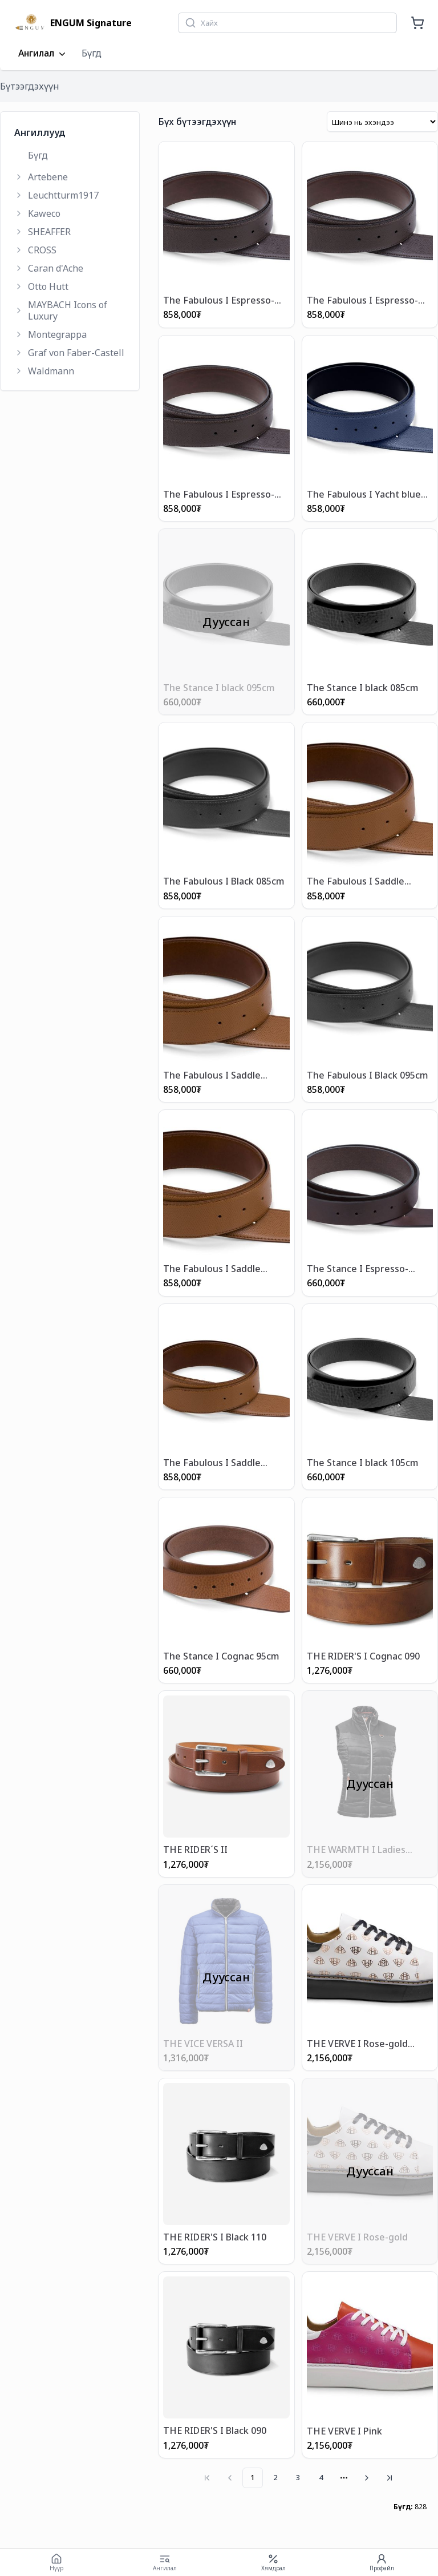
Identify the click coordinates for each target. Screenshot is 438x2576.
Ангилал (43, 53)
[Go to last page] (389, 2478)
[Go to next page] (366, 2478)
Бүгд (92, 53)
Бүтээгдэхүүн (29, 86)
